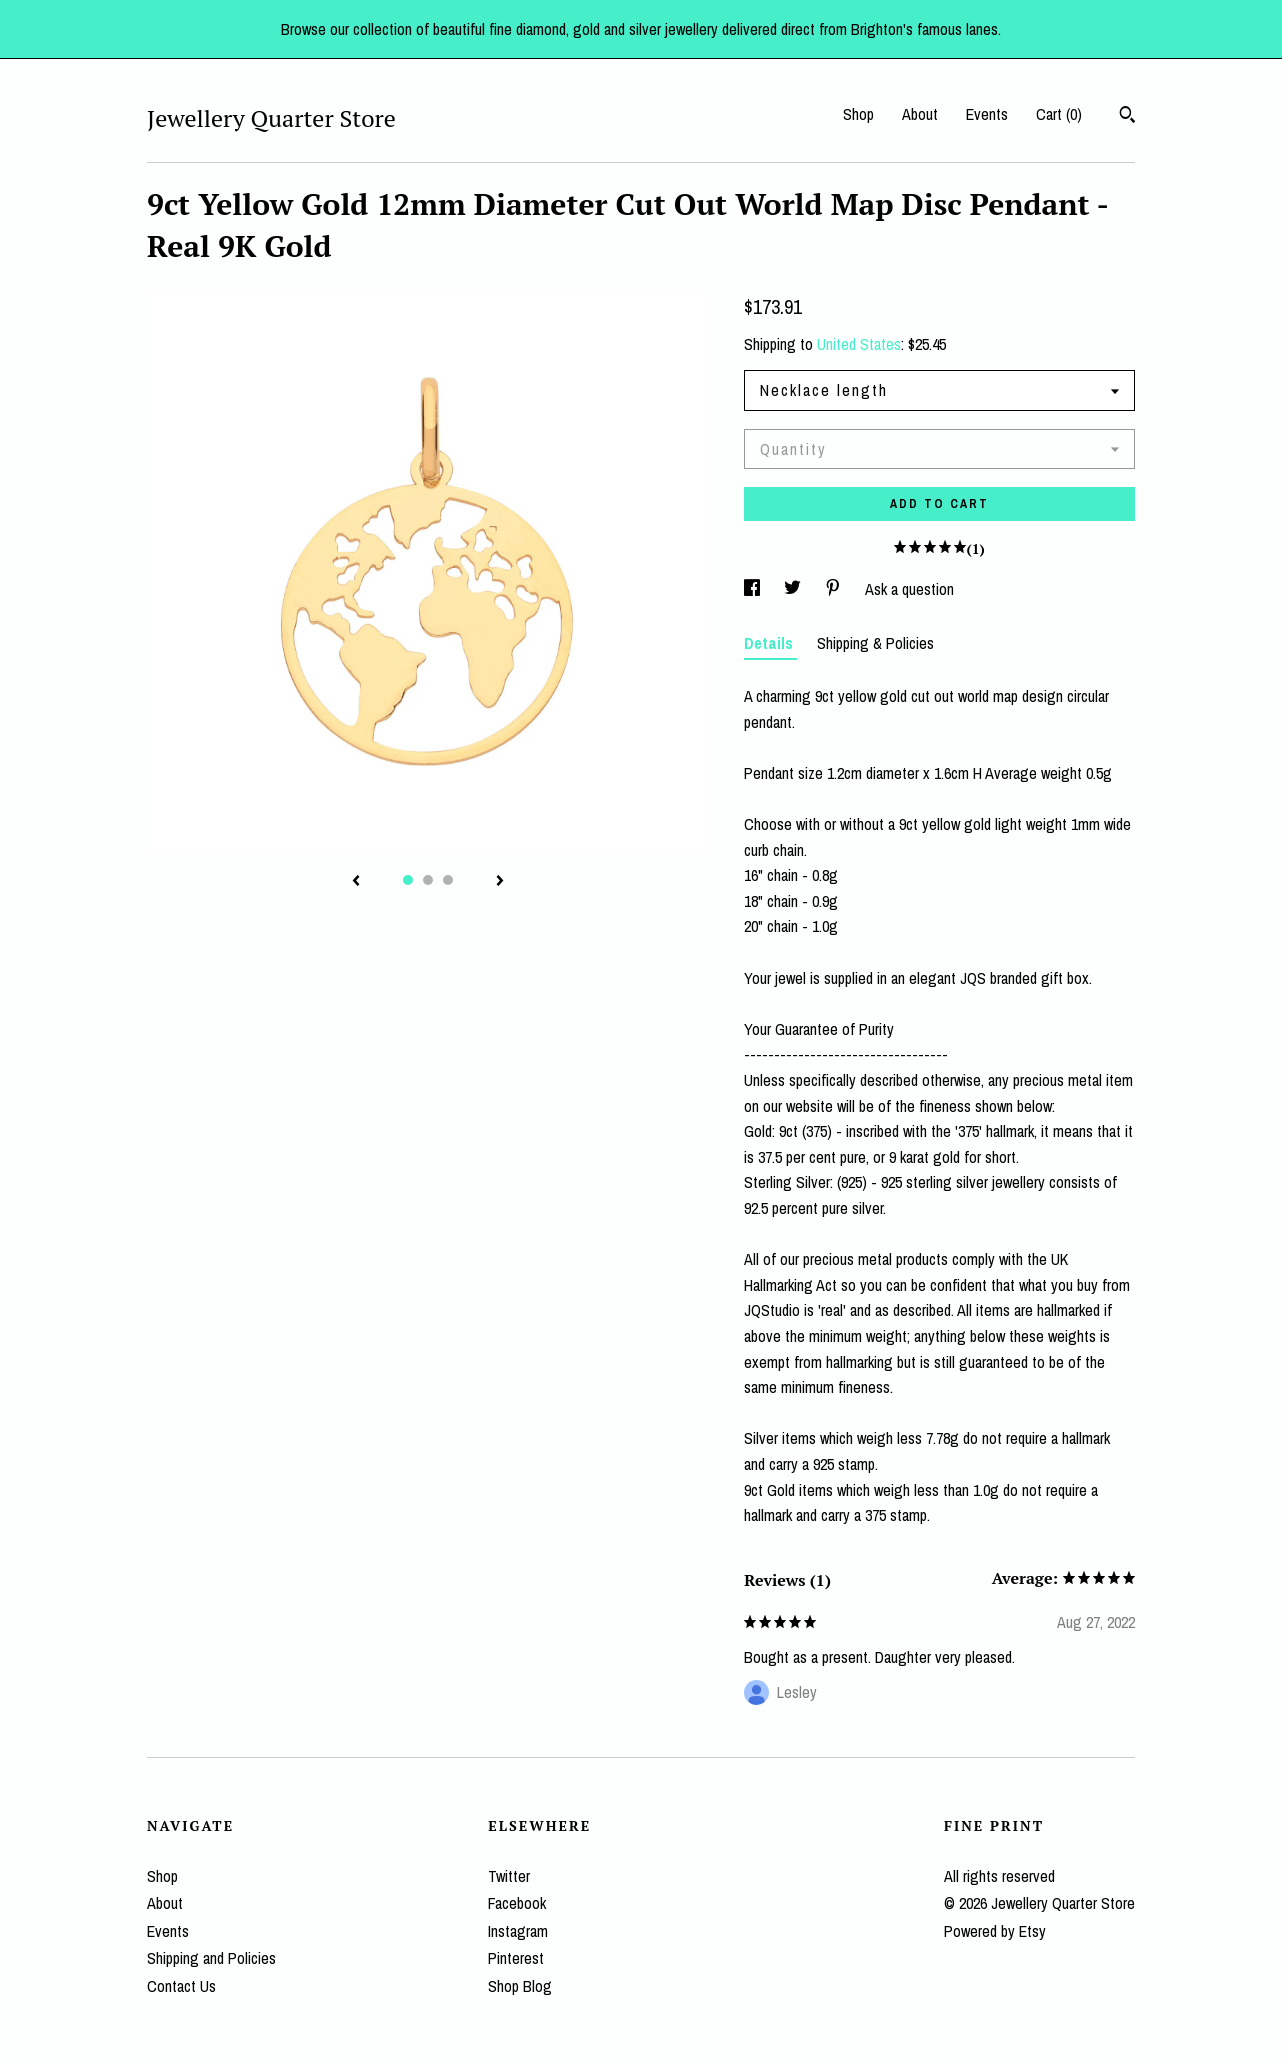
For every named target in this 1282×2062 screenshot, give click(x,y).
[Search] (1127, 117)
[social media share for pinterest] (835, 589)
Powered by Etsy (995, 1931)
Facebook (517, 1903)
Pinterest (516, 1958)
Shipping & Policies (875, 643)
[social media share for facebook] (754, 589)
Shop (858, 114)
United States (859, 344)
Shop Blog (520, 1986)
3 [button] (448, 880)
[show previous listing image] (356, 882)
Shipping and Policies (211, 1958)
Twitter (509, 1876)
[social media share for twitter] (794, 589)
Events (987, 114)
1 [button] (408, 880)
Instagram (518, 1931)
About (920, 114)
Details (770, 643)
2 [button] (428, 880)
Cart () (1059, 114)
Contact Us (181, 1986)
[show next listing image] (500, 882)
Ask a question (909, 589)
